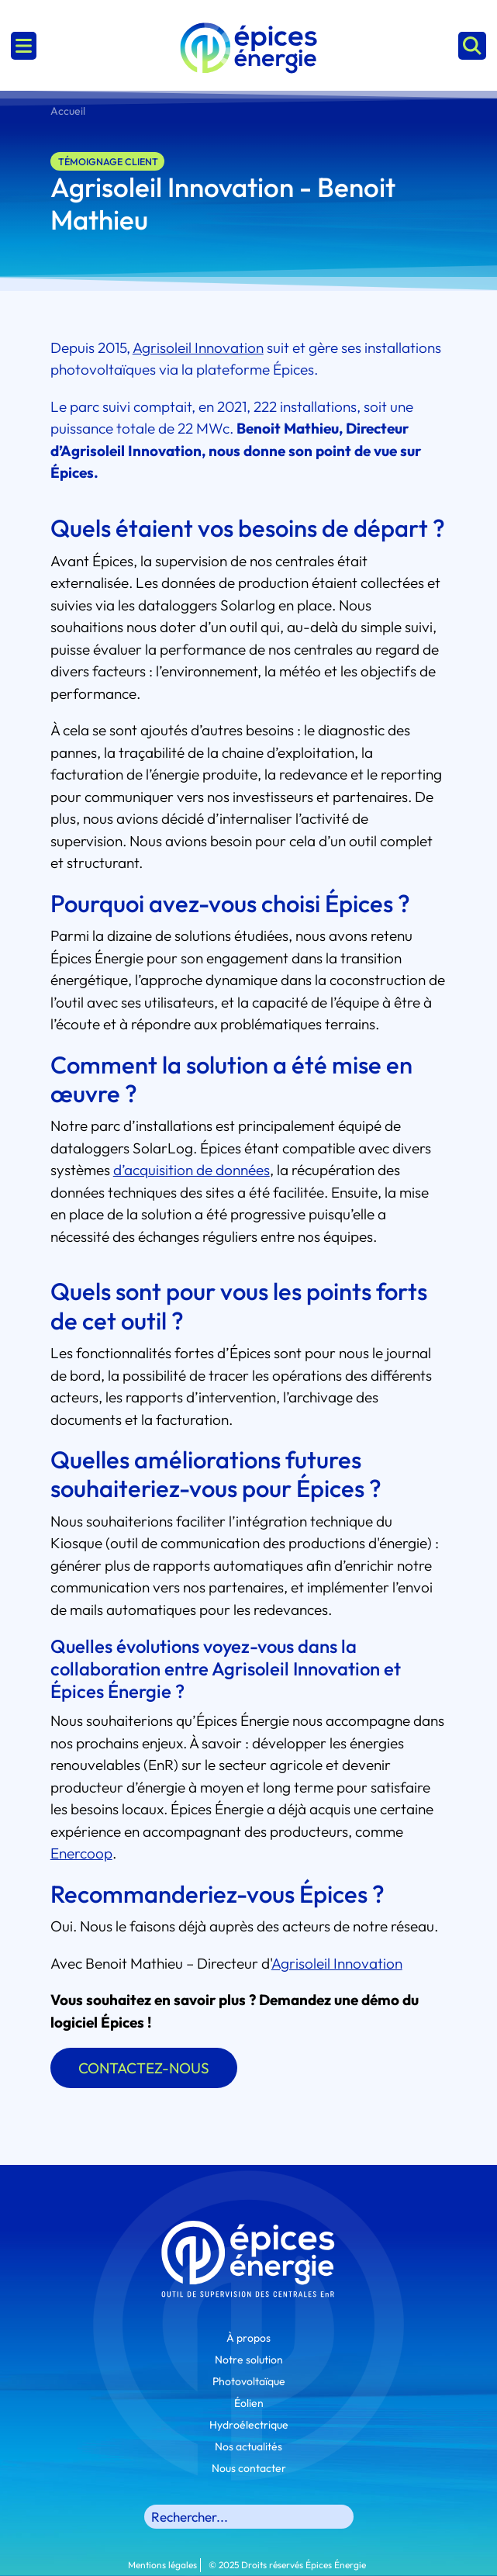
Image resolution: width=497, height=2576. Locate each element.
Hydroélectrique (248, 2425)
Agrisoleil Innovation (336, 1963)
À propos (248, 2338)
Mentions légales (162, 2565)
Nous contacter (249, 2468)
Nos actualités (248, 2446)
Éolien (249, 2403)
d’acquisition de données (191, 1169)
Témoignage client (108, 161)
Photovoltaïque (248, 2381)
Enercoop (81, 1853)
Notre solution (249, 2360)
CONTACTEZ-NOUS (143, 2068)
